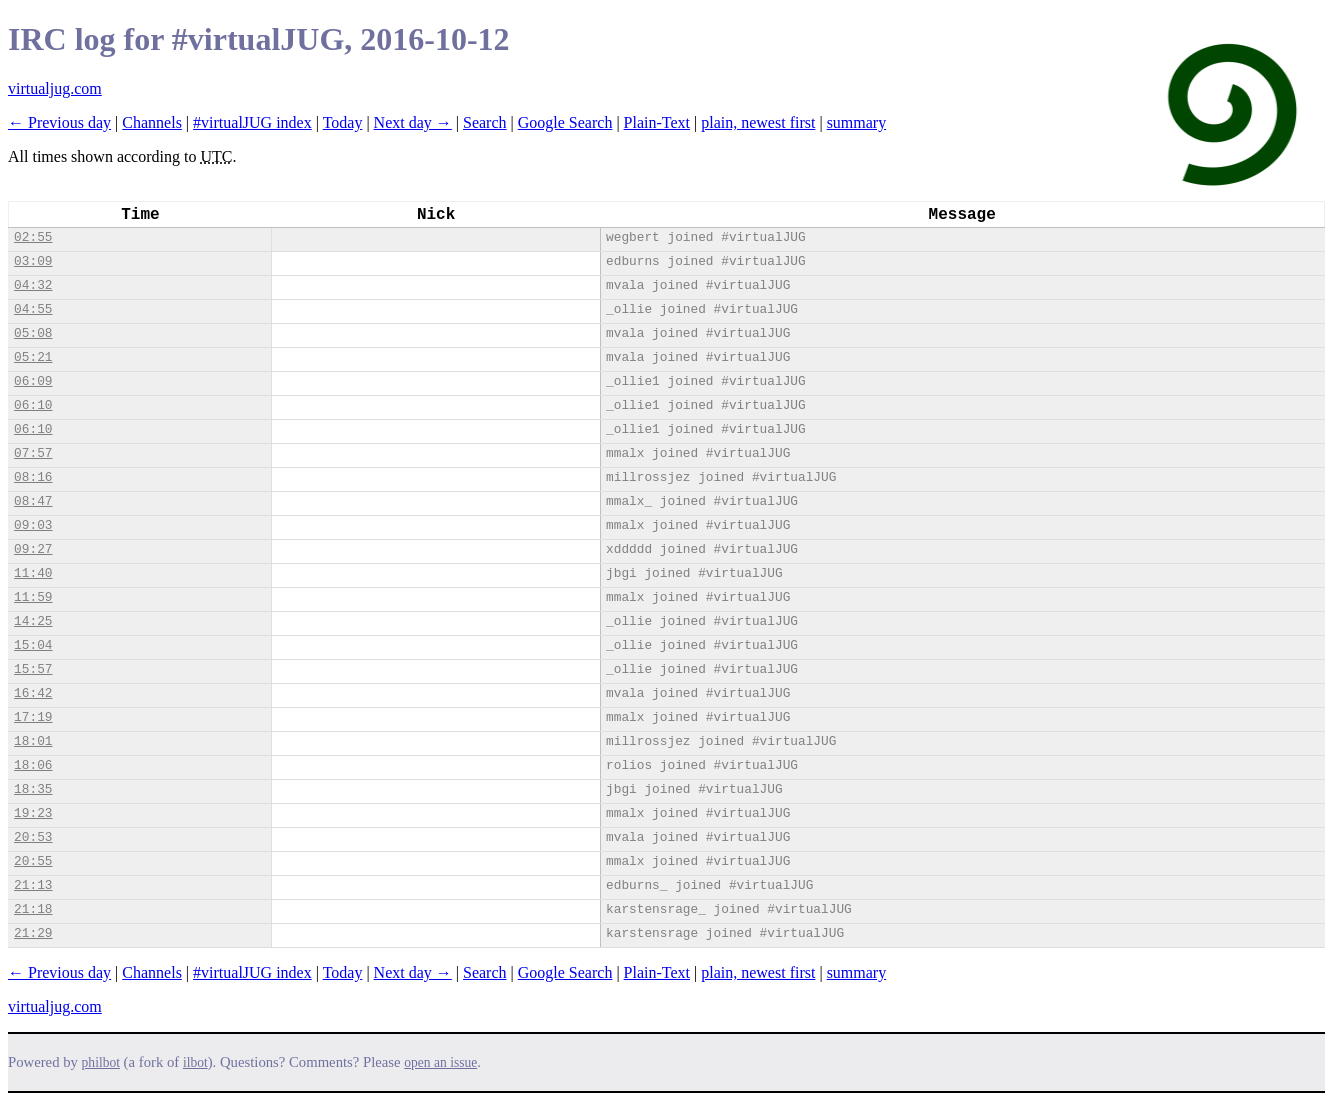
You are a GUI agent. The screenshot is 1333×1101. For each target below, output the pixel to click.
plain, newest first (758, 122)
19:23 (33, 813)
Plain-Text (657, 122)
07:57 (33, 453)
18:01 (33, 741)
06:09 (33, 381)
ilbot (195, 1062)
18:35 (33, 789)
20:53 (33, 837)
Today (343, 122)
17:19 (33, 717)
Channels (152, 122)
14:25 (33, 621)
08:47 (33, 501)
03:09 (33, 261)
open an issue (440, 1062)
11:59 (33, 597)
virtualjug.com (55, 88)
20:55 (33, 861)
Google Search (565, 122)
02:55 (33, 237)
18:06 (33, 765)
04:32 (33, 285)
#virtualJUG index (252, 122)
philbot (101, 1062)
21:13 (33, 885)
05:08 (33, 333)
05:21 (33, 357)
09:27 (33, 549)
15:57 (33, 669)
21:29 (33, 933)
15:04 (33, 645)
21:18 (33, 909)
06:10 (33, 405)
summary (857, 122)
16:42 (33, 693)
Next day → (413, 122)
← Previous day (59, 122)
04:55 (33, 309)
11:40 (33, 573)
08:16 (33, 477)
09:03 (33, 525)
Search (485, 122)
